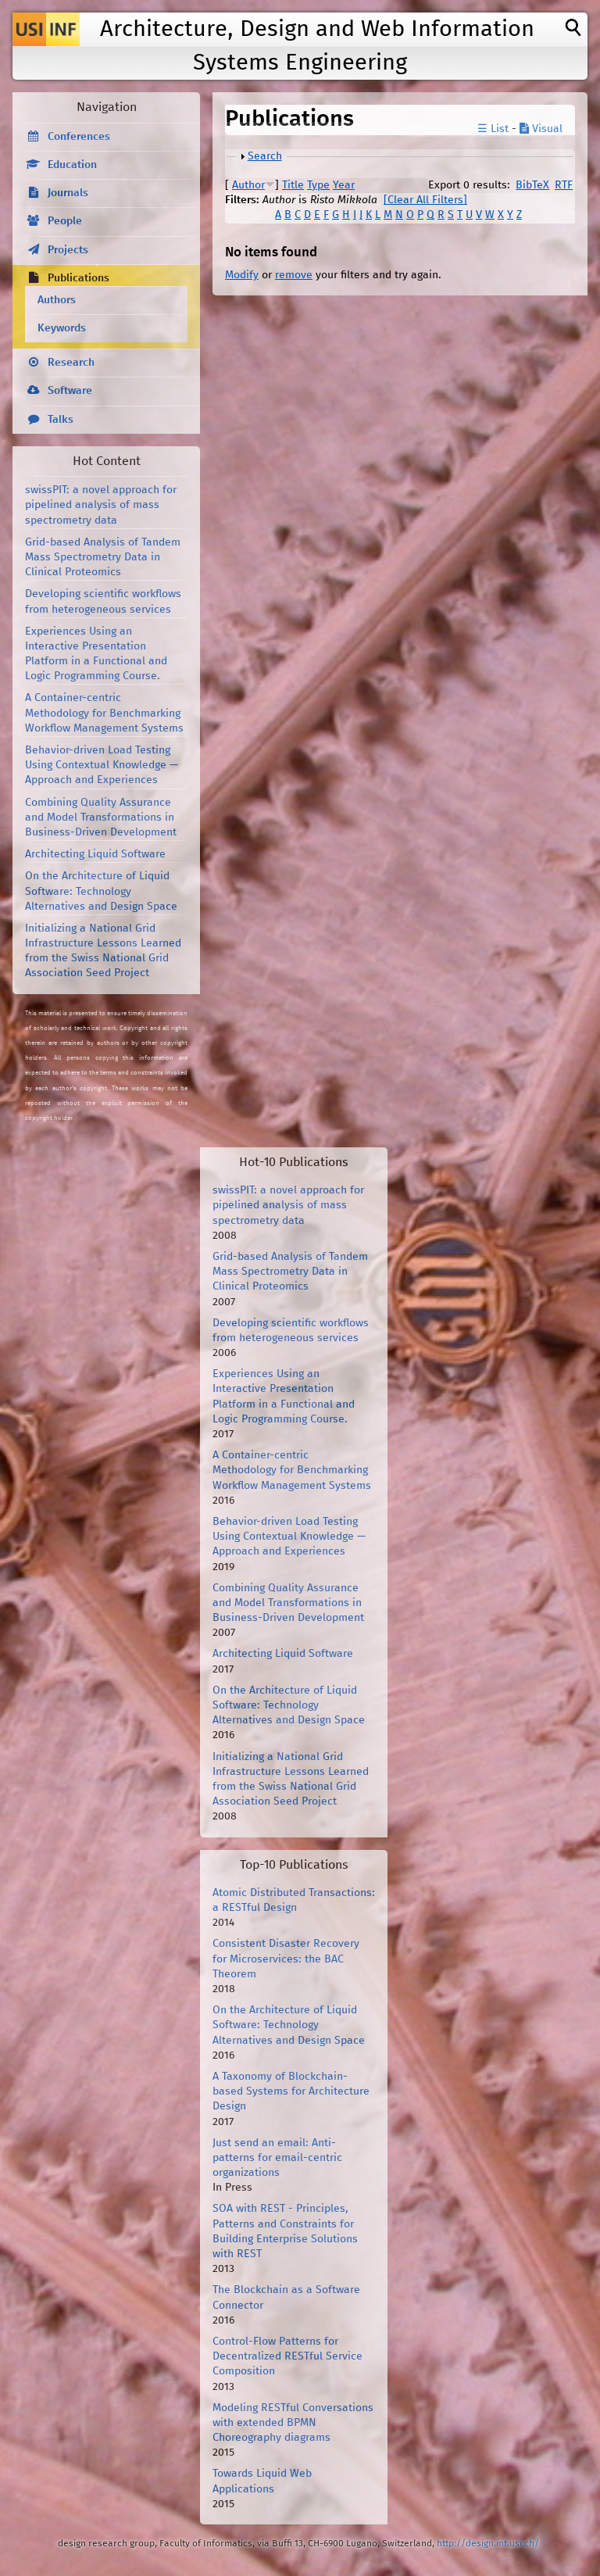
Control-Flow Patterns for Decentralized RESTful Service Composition (287, 2356)
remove (293, 275)
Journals (68, 193)
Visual (541, 128)
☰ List (493, 128)
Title (293, 185)
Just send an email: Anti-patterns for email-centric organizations (277, 2158)
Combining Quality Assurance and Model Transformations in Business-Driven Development (101, 817)
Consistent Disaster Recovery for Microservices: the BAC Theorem (285, 1958)
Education (72, 164)
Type (318, 185)
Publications (78, 278)
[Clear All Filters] (425, 200)
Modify (242, 275)
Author (248, 185)
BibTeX (532, 185)
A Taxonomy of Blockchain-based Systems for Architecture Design (291, 2091)
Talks (60, 419)
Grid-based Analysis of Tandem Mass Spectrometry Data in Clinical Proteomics (102, 557)
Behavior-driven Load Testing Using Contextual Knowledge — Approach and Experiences (101, 765)
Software (70, 390)
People (65, 221)
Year (344, 185)
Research (71, 362)
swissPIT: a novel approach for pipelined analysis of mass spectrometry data (101, 505)
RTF (564, 185)
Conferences (79, 136)
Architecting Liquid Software (95, 854)
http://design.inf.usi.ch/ (488, 2543)
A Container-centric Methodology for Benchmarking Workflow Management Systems (104, 712)
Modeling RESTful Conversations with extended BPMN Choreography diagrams (292, 2422)
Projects (68, 250)
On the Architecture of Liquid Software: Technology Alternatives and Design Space (101, 891)
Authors (57, 300)
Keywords (62, 328)
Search (265, 156)
